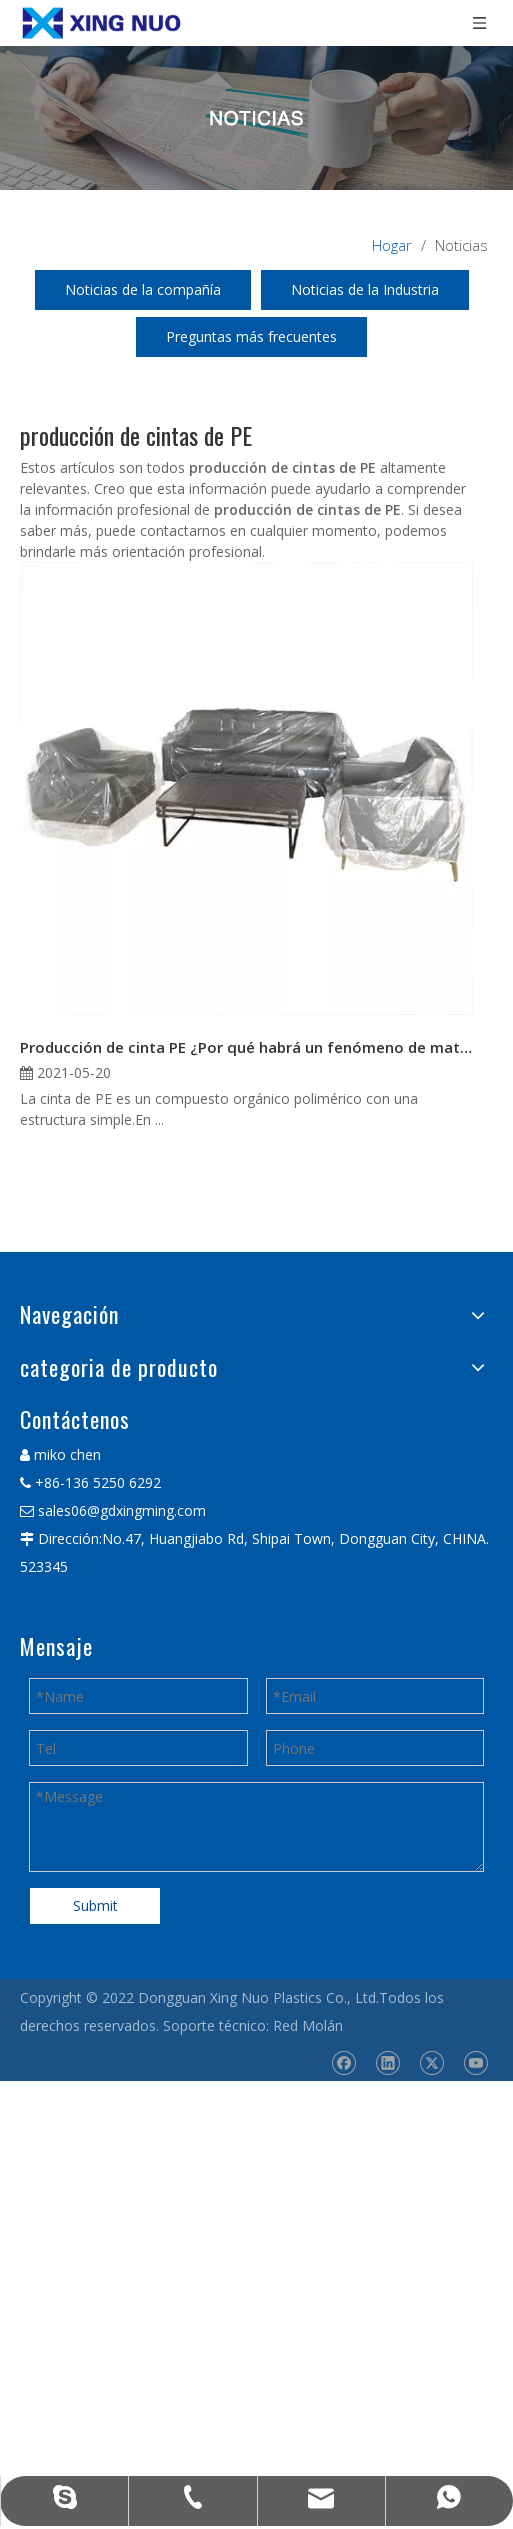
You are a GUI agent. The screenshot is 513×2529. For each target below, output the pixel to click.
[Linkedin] (387, 2063)
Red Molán (308, 2025)
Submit (95, 1905)
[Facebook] (343, 2063)
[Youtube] (475, 2063)
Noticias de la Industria (365, 289)
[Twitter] (431, 2063)
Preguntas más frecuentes (251, 336)
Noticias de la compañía (143, 289)
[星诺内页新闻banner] (256, 118)
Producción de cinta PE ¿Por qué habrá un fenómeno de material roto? (246, 1047)
